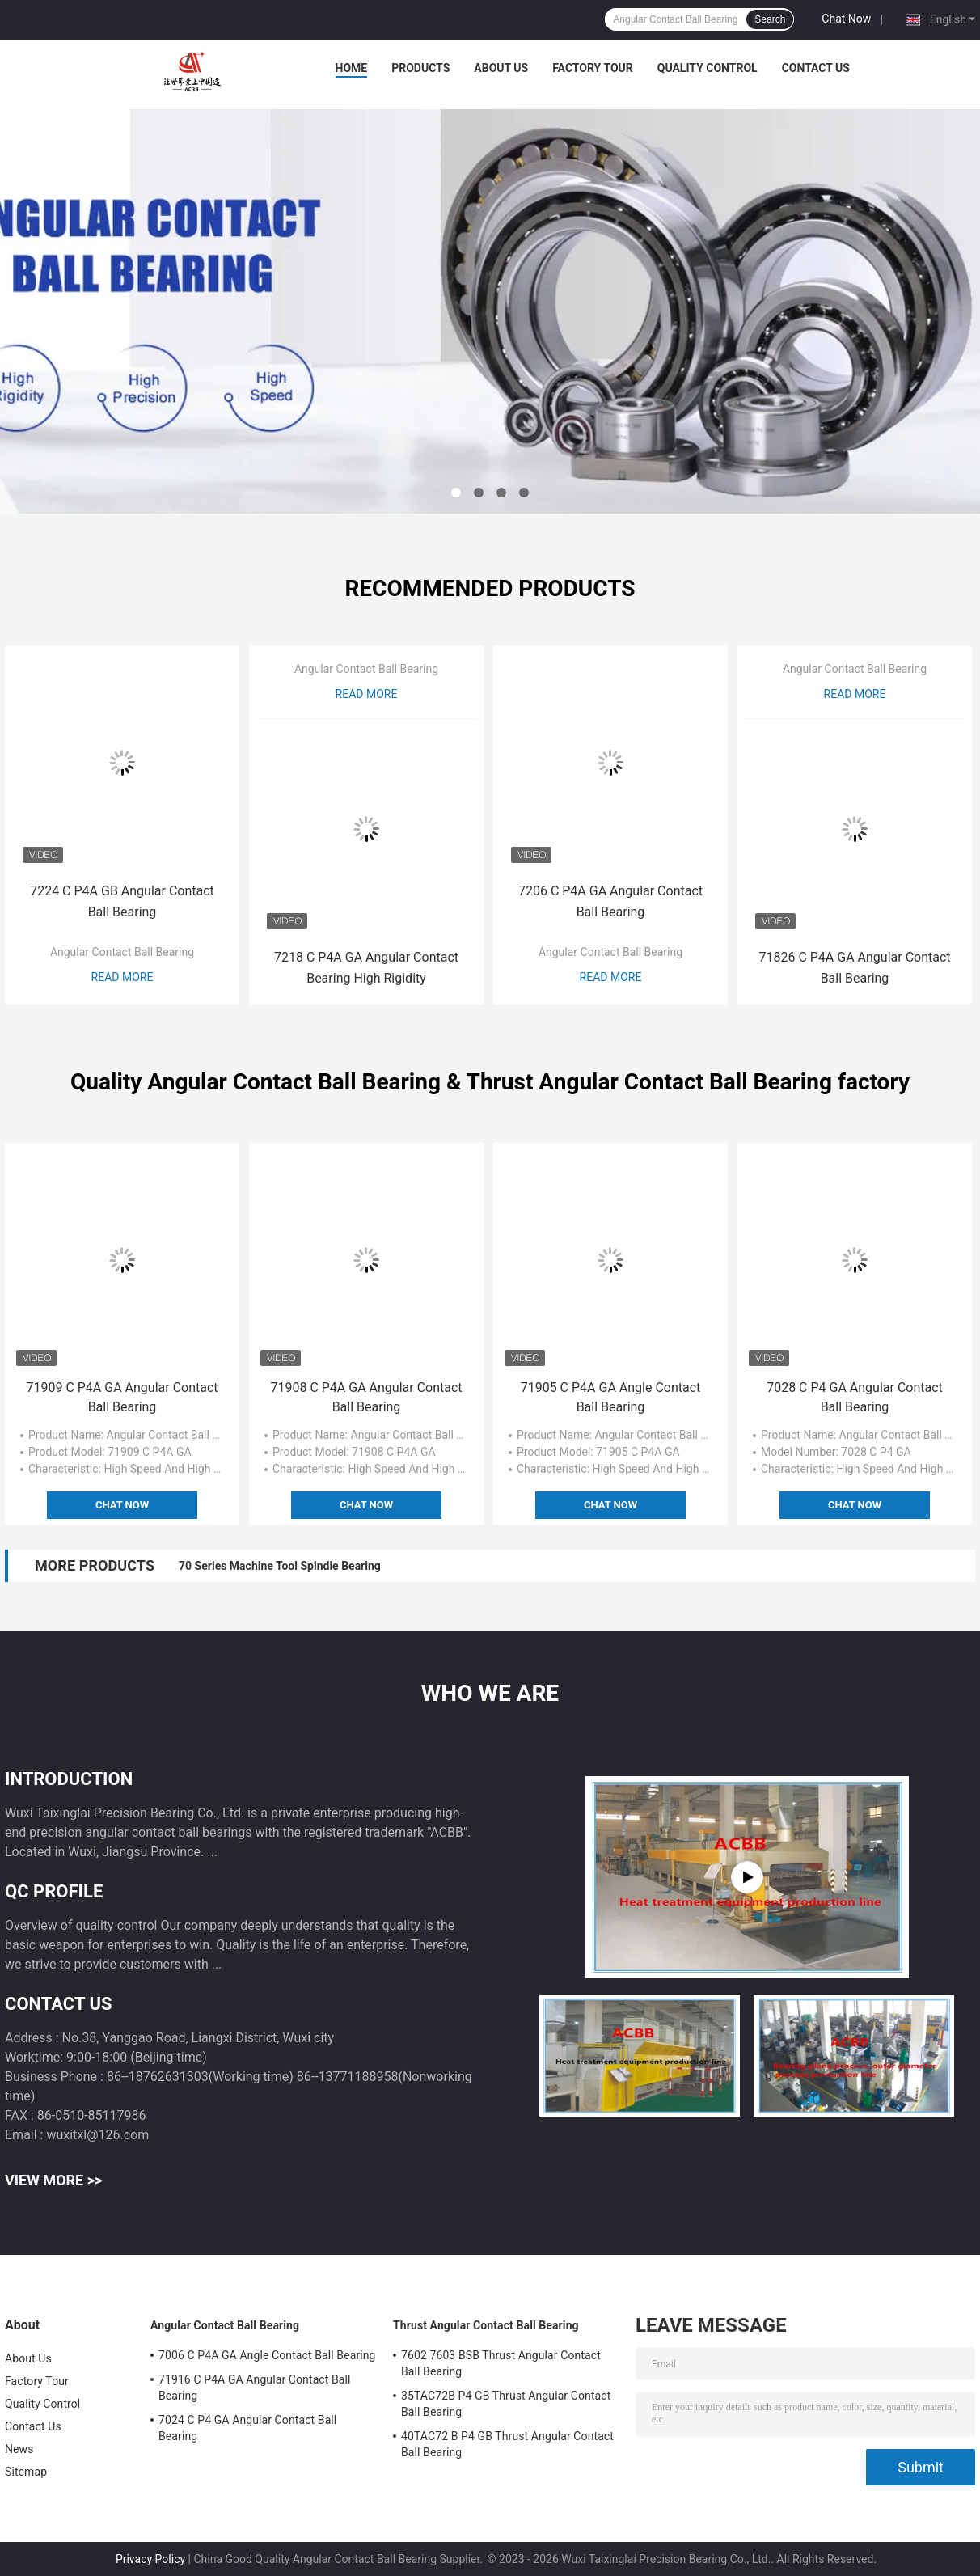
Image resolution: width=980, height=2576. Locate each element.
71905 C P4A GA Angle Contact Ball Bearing (611, 1397)
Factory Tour (592, 67)
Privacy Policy (150, 2559)
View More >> (53, 2180)
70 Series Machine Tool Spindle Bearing (280, 1565)
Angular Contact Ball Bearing (122, 951)
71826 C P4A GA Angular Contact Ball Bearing (854, 968)
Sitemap (26, 2471)
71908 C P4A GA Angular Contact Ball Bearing (366, 1397)
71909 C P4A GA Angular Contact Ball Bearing (122, 1397)
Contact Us (816, 67)
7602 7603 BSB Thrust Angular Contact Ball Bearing (501, 2363)
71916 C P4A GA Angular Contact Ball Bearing (254, 2387)
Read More (122, 977)
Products (420, 67)
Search (769, 19)
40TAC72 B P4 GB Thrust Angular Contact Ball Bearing (507, 2444)
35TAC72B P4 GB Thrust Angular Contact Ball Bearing (505, 2403)
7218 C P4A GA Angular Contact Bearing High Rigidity (366, 968)
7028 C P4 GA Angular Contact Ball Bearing (855, 1397)
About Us (501, 67)
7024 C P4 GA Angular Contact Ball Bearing (247, 2428)
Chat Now (846, 18)
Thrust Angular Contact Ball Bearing (486, 2325)
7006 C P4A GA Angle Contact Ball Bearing (267, 2355)
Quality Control (707, 67)
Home (352, 67)
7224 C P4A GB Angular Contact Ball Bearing (122, 901)
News (19, 2449)
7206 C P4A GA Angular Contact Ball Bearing (610, 901)
